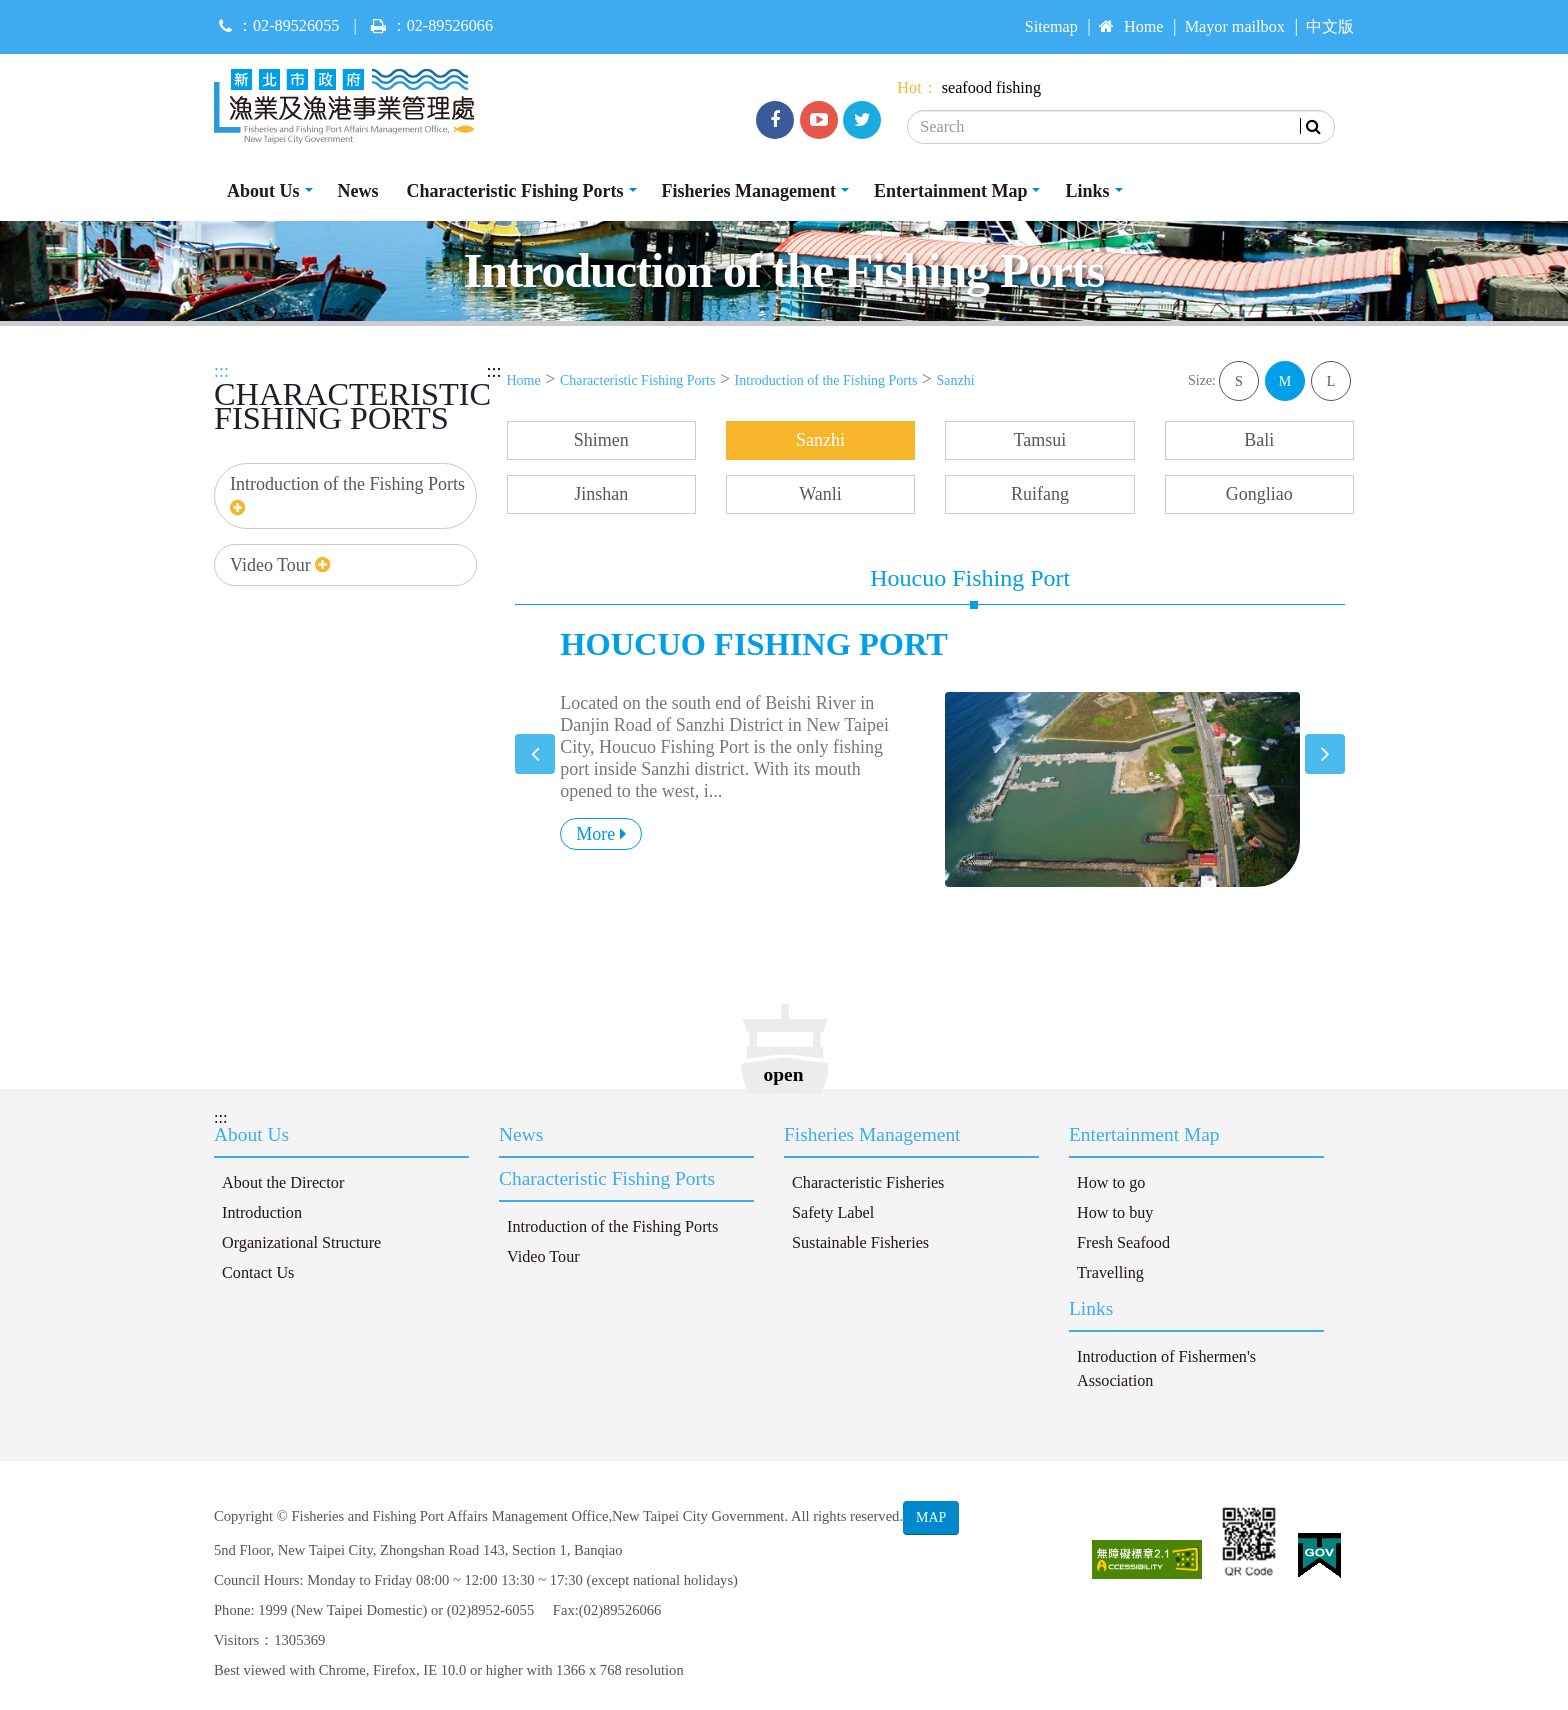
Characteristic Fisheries (868, 1183)
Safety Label (833, 1213)
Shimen (601, 440)
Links (1087, 191)
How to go (1111, 1183)
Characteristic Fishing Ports (515, 191)
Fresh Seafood (1123, 1243)
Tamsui (1040, 440)
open (784, 1074)
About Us (263, 191)
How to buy (1115, 1213)
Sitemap (1051, 27)
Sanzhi (956, 380)
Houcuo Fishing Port (970, 578)
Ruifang (1040, 494)
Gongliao (1259, 494)
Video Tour (280, 565)
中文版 (1330, 27)
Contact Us (258, 1273)
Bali (1259, 440)
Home (1131, 27)
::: (221, 371)
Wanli (820, 494)
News (358, 191)
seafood (967, 88)
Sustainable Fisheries (860, 1243)
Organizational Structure (301, 1243)
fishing (1018, 88)
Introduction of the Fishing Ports (347, 495)
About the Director (283, 1183)
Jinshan (601, 494)
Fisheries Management (749, 191)
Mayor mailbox (1235, 27)
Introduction (262, 1213)
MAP (931, 1517)
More (601, 834)
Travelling (1110, 1273)
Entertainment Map (950, 191)
